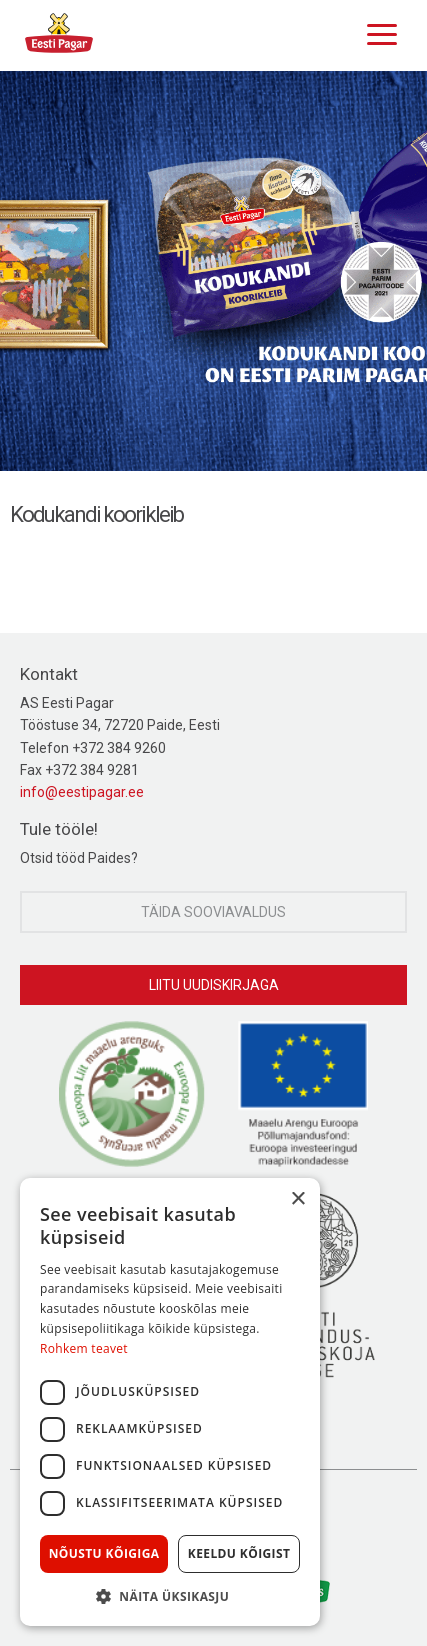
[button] (170, 1596)
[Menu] (377, 32)
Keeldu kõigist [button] (239, 1553)
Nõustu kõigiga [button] (104, 1553)
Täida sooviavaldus (213, 912)
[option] (213, 271)
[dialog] (170, 1402)
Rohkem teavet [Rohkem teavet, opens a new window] (84, 1348)
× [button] (297, 1199)
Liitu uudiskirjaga (214, 985)
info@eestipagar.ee (82, 792)
